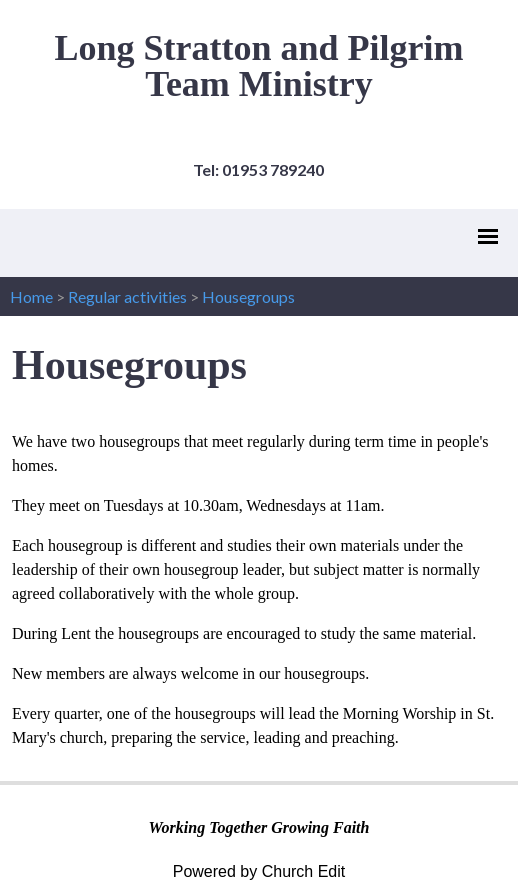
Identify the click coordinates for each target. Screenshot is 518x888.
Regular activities (127, 296)
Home (31, 296)
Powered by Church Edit (259, 871)
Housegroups (248, 296)
